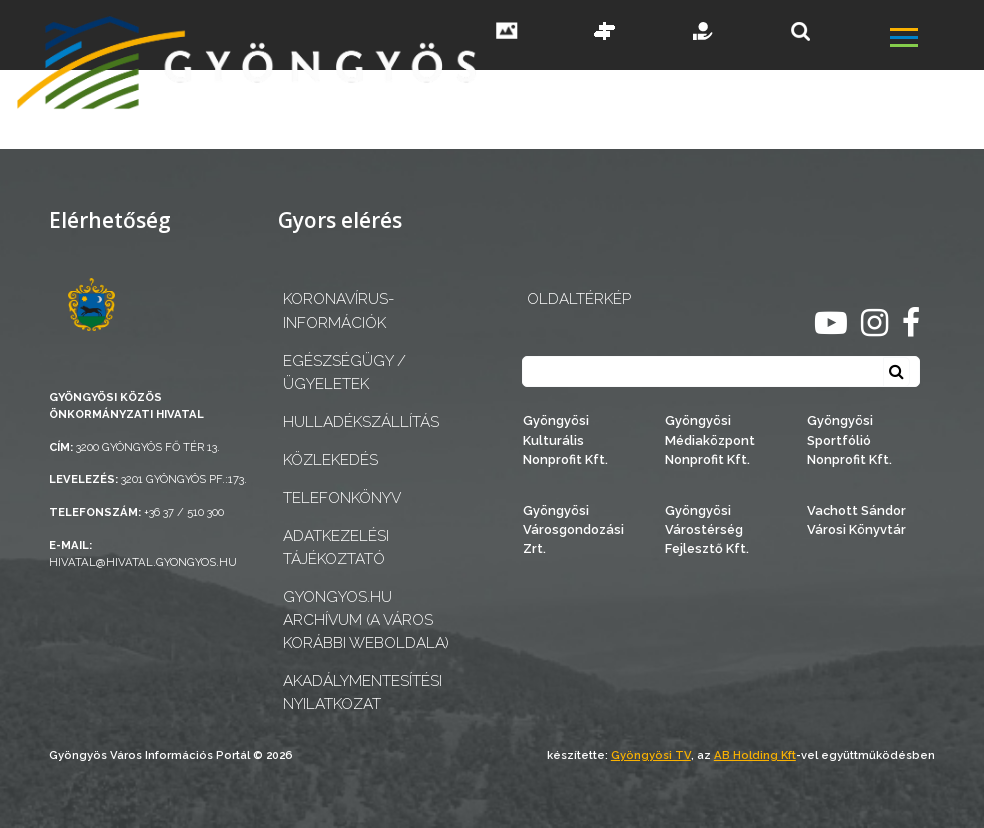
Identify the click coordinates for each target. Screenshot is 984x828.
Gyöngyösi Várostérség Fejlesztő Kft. (707, 529)
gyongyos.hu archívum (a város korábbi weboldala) (366, 620)
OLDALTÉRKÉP (579, 299)
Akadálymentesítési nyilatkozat (362, 692)
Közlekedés (330, 460)
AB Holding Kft (755, 755)
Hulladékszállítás (361, 422)
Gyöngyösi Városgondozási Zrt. (573, 529)
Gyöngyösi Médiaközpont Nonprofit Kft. (710, 439)
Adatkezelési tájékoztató (336, 547)
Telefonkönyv (342, 498)
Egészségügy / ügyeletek (344, 372)
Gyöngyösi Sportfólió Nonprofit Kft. (849, 439)
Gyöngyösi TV (651, 755)
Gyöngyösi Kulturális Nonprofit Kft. (565, 439)
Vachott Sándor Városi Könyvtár (856, 520)
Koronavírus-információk (338, 310)
